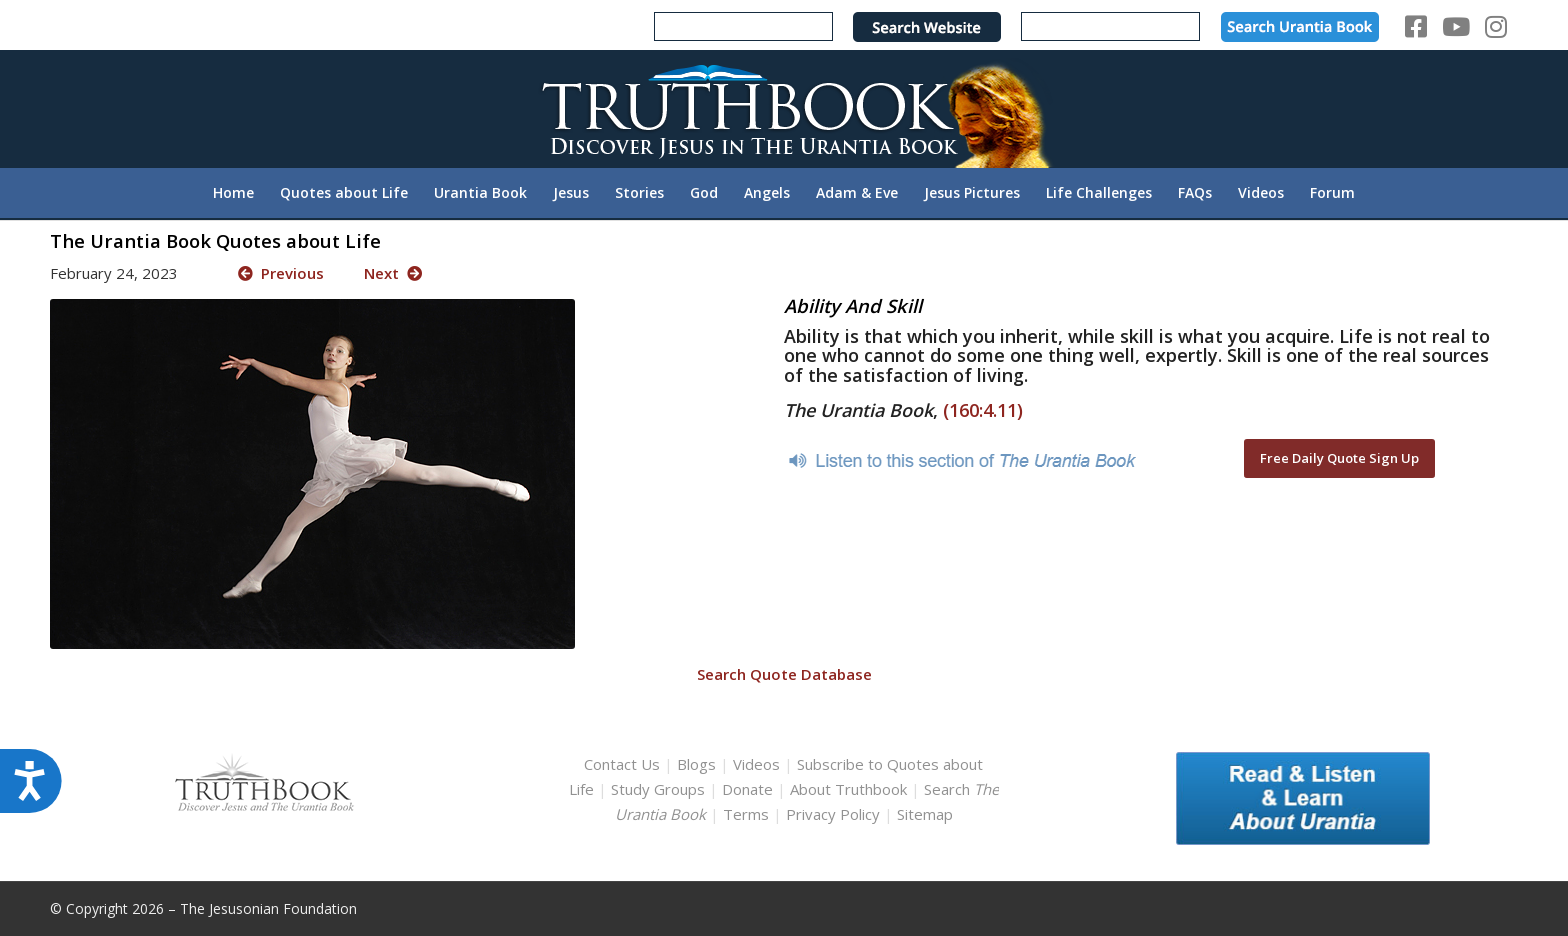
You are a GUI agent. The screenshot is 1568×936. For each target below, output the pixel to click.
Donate (747, 789)
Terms (746, 814)
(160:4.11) (983, 410)
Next (393, 273)
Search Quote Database (784, 674)
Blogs (696, 764)
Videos (756, 764)
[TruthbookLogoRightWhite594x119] (784, 108)
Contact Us (622, 764)
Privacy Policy (833, 814)
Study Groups (660, 789)
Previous (281, 273)
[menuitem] (233, 193)
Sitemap (925, 814)
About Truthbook (848, 789)
